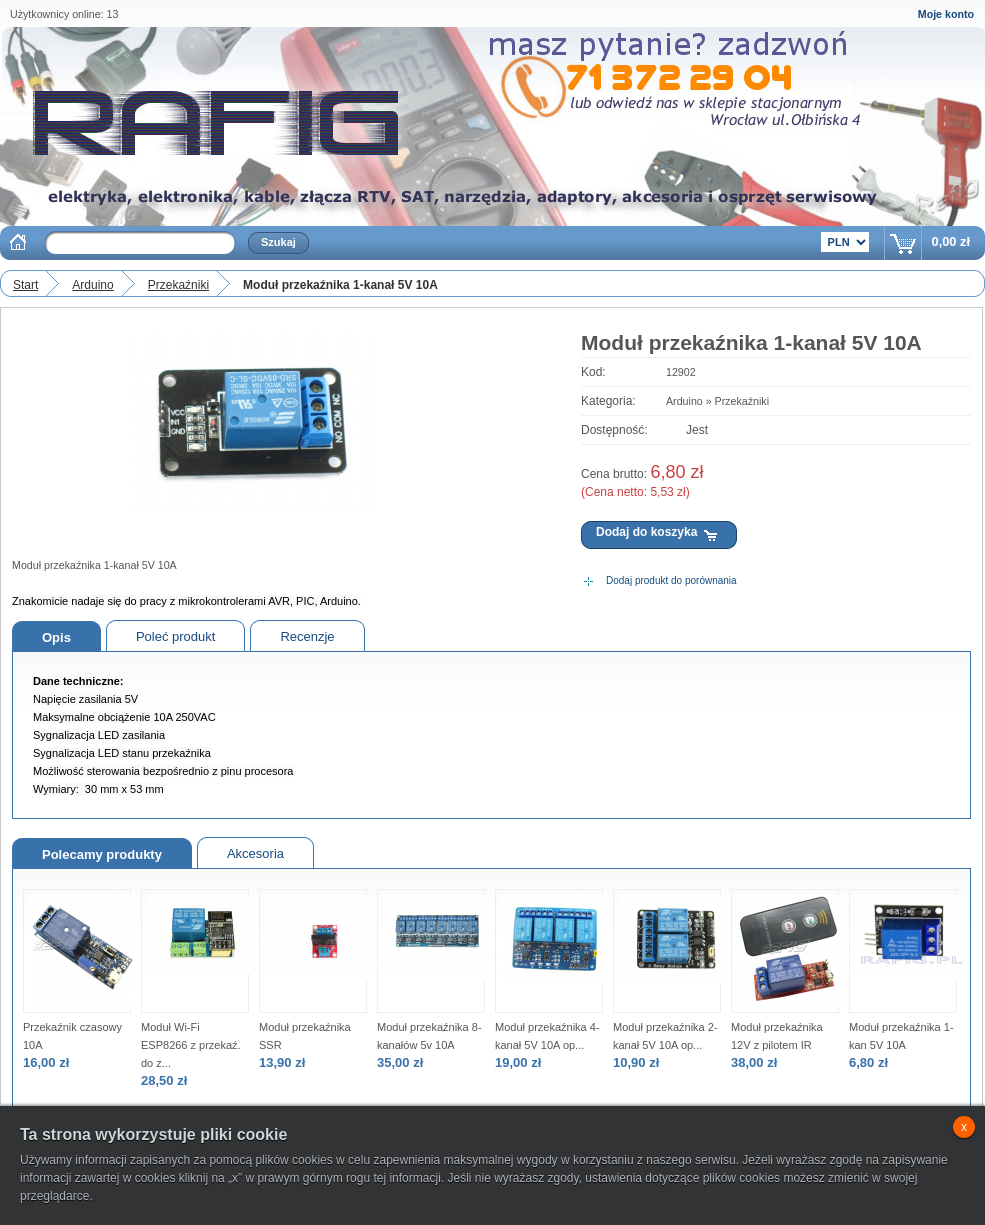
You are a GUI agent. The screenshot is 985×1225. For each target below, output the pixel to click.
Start (25, 285)
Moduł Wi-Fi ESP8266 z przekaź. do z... (191, 1045)
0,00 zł (951, 241)
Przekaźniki (178, 285)
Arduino (92, 285)
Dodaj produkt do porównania (671, 580)
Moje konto (946, 14)
